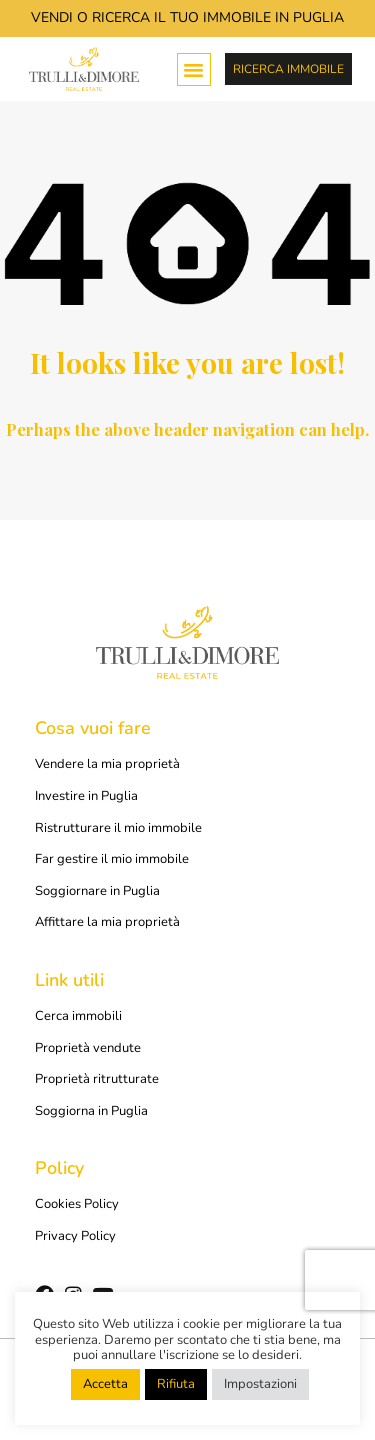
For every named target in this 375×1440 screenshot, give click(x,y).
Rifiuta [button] (176, 1384)
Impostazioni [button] (260, 1384)
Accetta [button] (105, 1384)
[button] (194, 70)
